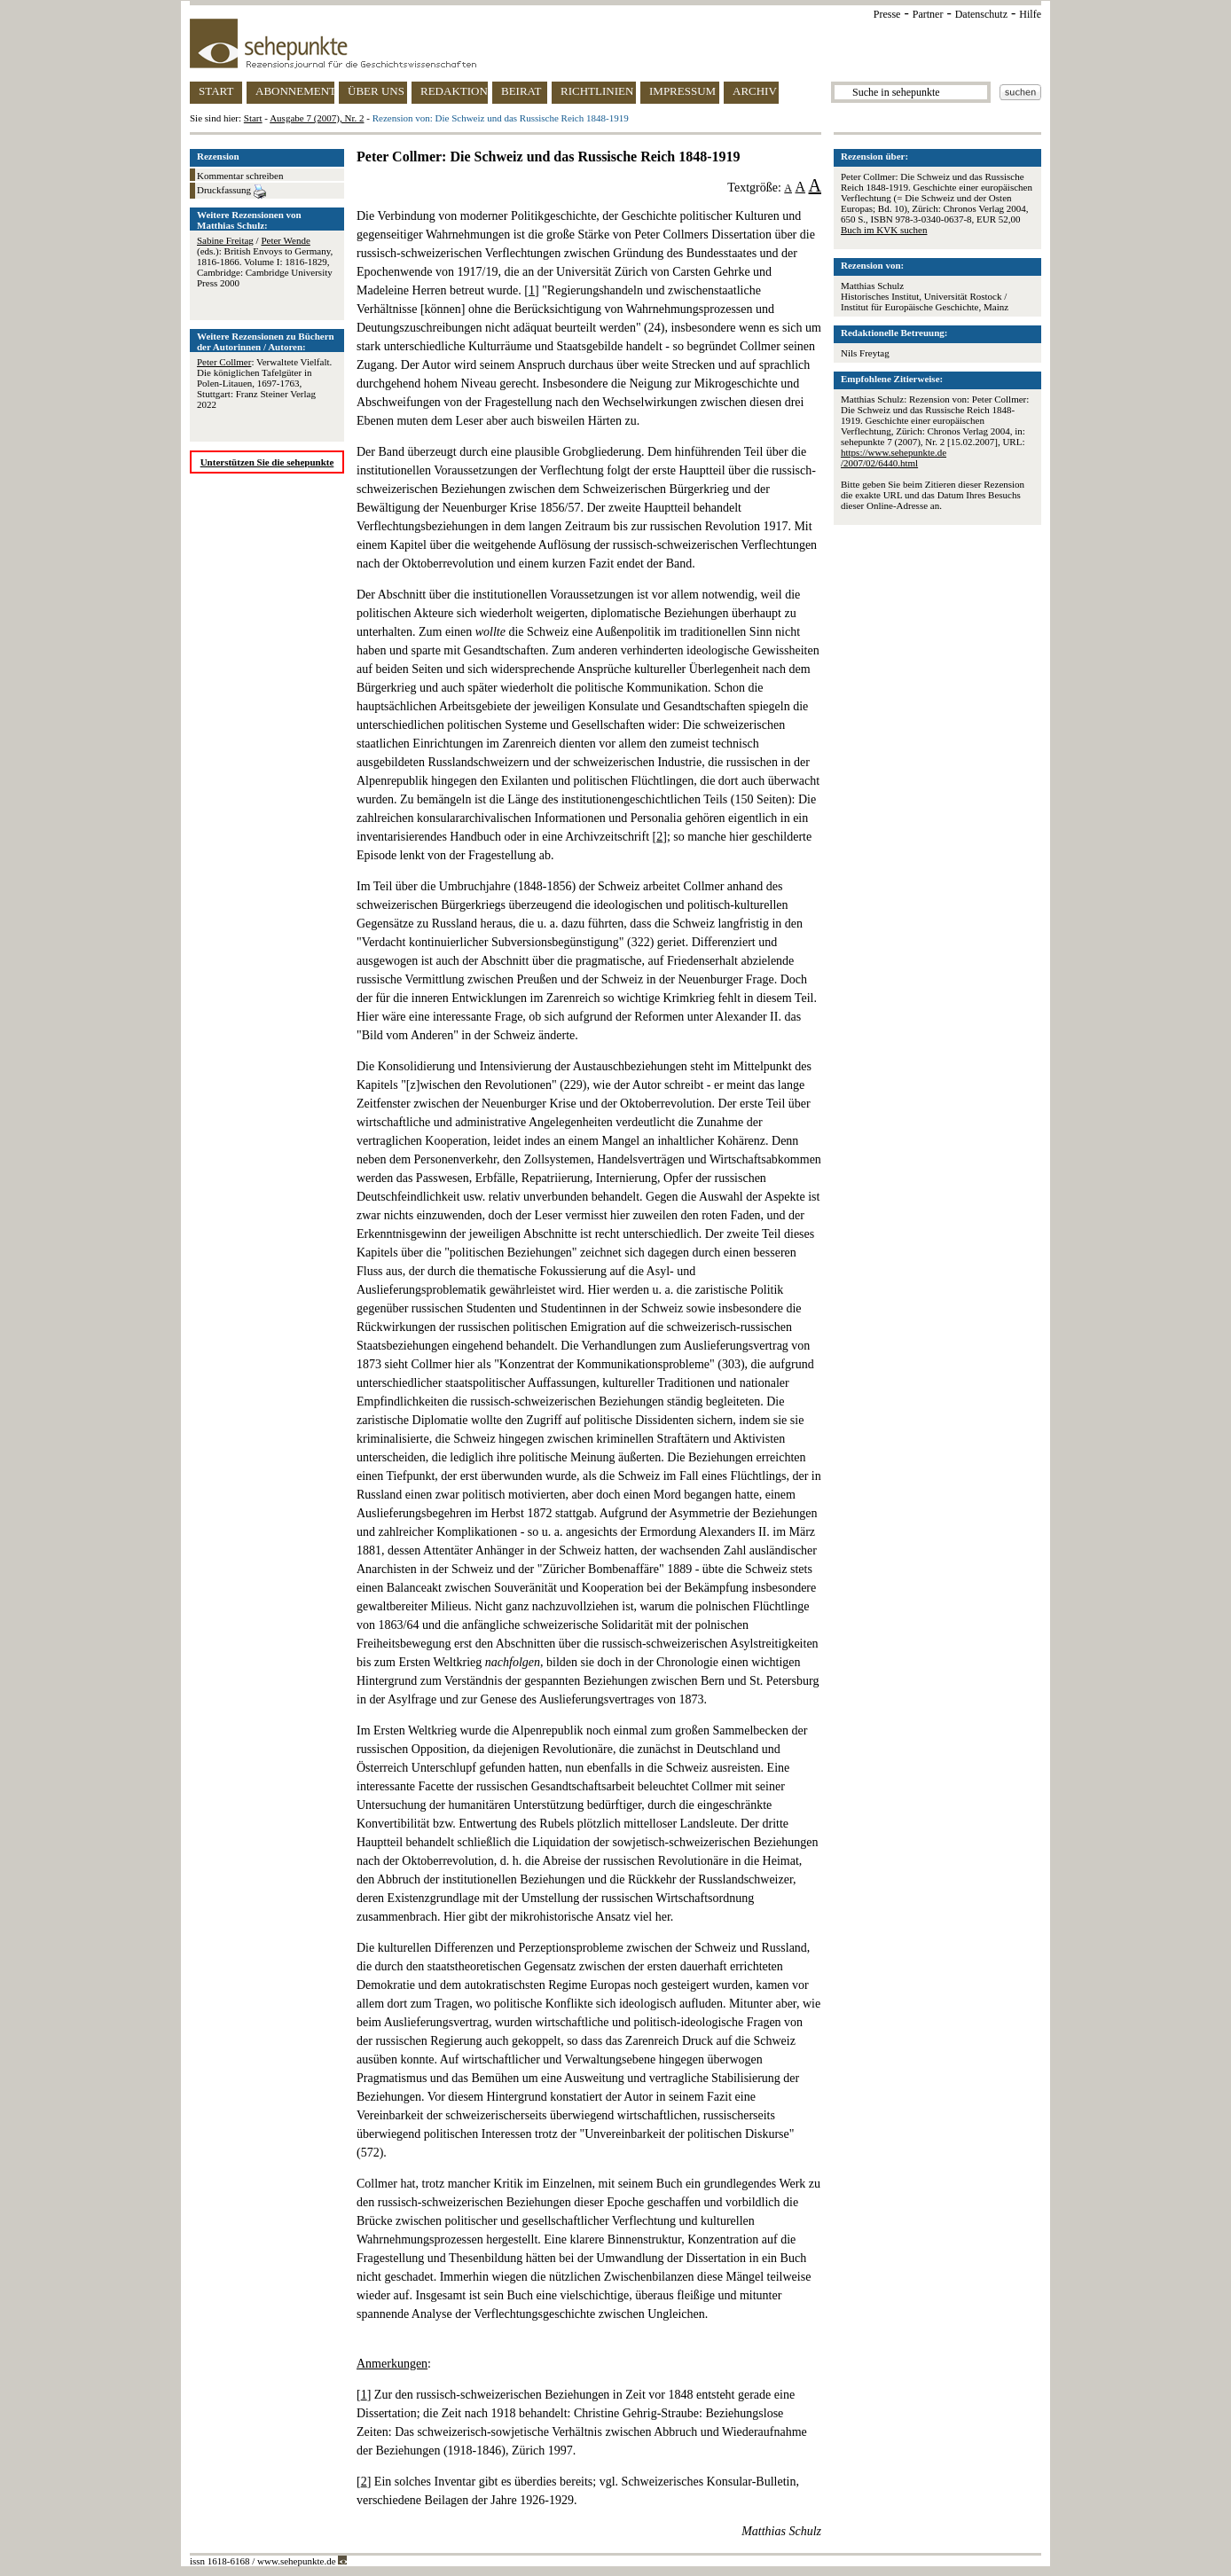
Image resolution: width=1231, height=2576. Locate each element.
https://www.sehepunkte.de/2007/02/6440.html (893, 457)
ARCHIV (755, 91)
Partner (928, 14)
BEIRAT (521, 91)
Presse (887, 14)
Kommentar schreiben (240, 175)
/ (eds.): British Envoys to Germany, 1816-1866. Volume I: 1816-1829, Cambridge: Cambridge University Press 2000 (265, 261)
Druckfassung (231, 191)
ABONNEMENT (294, 91)
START (216, 91)
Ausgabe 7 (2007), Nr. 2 (317, 118)
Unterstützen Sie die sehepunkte (267, 462)
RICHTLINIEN (597, 91)
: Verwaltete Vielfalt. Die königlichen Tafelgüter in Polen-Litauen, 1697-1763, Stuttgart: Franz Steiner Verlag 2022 (264, 383)
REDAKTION (454, 91)
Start (253, 118)
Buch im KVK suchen (884, 229)
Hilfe (1030, 14)
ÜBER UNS (376, 91)
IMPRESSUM (682, 91)
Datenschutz (981, 14)
